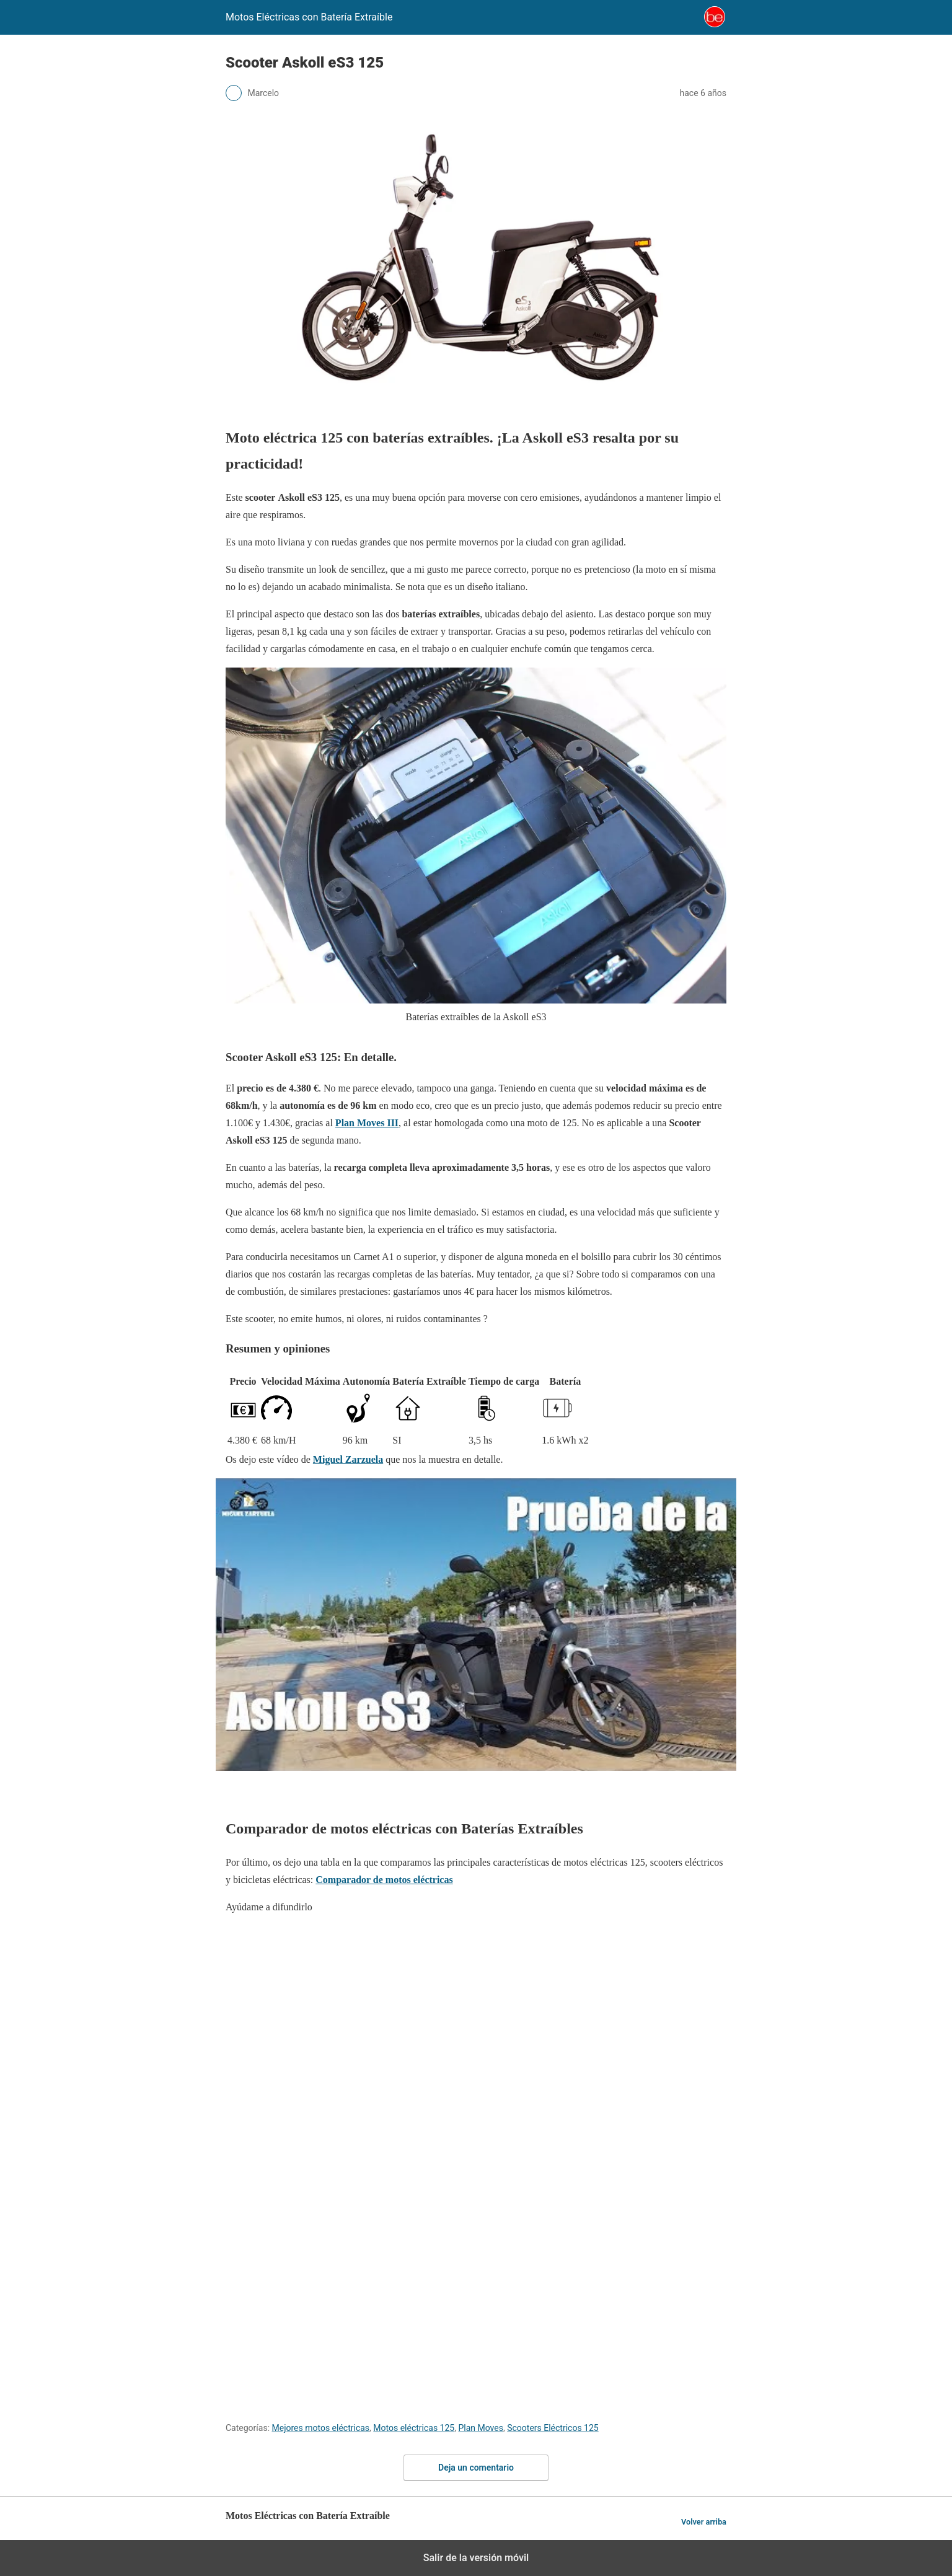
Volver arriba (703, 2521)
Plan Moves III (367, 1123)
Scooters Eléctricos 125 (553, 2428)
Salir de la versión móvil (476, 2558)
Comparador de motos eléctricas (383, 1879)
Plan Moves (480, 2428)
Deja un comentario (476, 2467)
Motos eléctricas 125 (413, 2428)
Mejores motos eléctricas (321, 2428)
